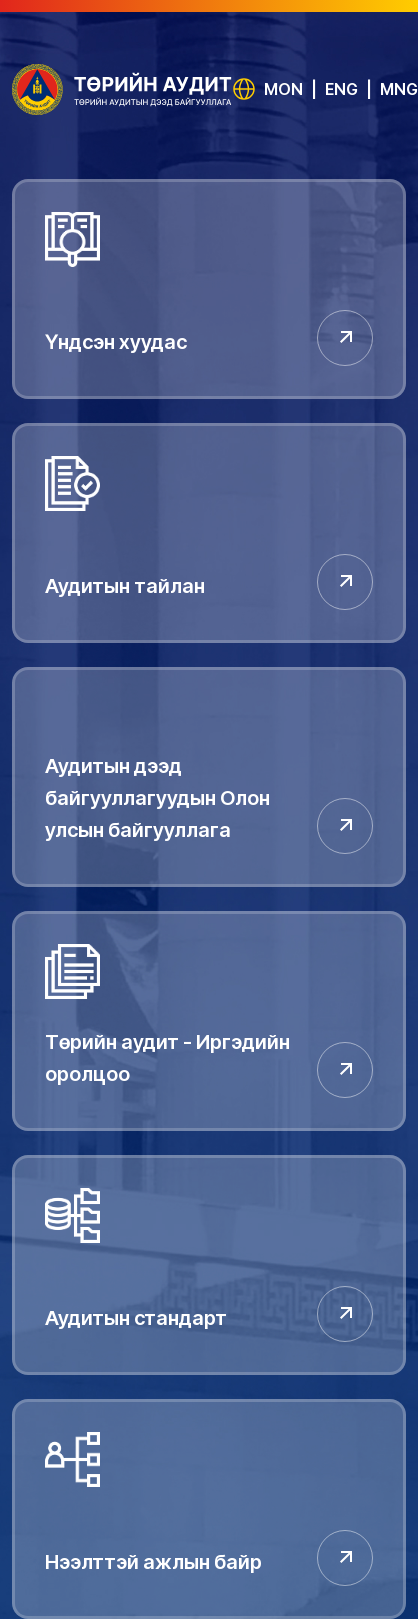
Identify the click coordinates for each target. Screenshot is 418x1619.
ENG (341, 89)
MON (283, 89)
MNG (399, 89)
